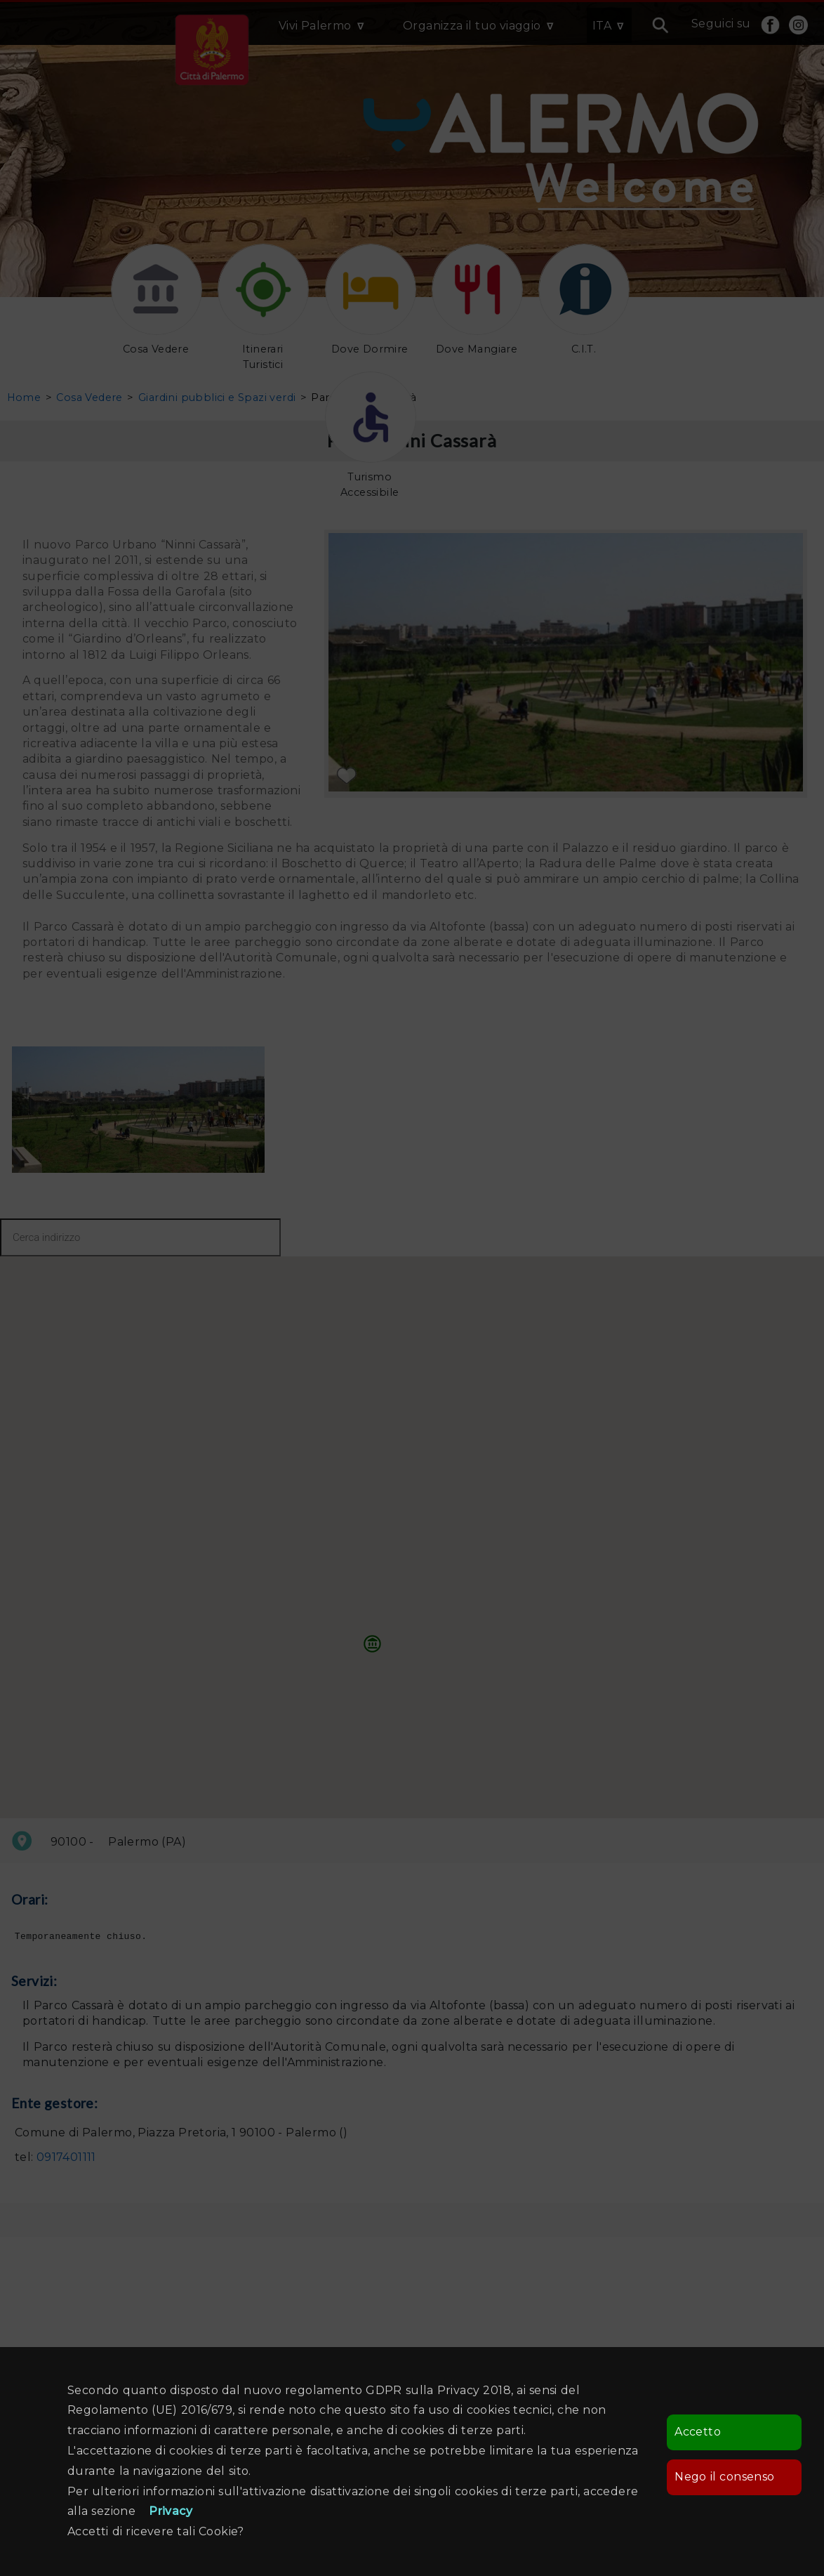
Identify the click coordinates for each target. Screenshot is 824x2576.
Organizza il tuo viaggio (472, 25)
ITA (601, 25)
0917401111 (66, 2159)
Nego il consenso (724, 2476)
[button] (373, 1643)
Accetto (698, 2431)
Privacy (170, 2511)
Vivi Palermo (315, 25)
